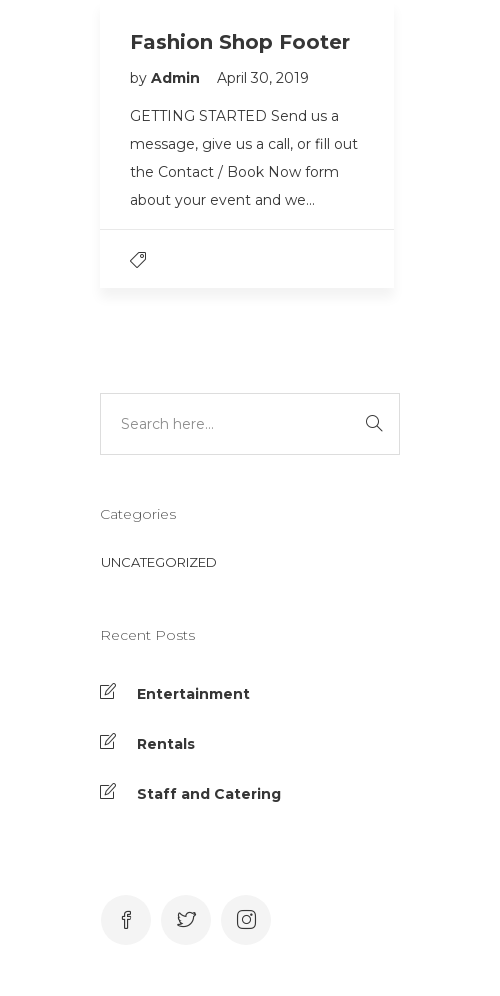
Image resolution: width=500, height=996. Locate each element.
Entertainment (193, 694)
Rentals (166, 744)
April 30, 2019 (263, 78)
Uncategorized (159, 562)
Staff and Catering (209, 794)
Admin (177, 78)
